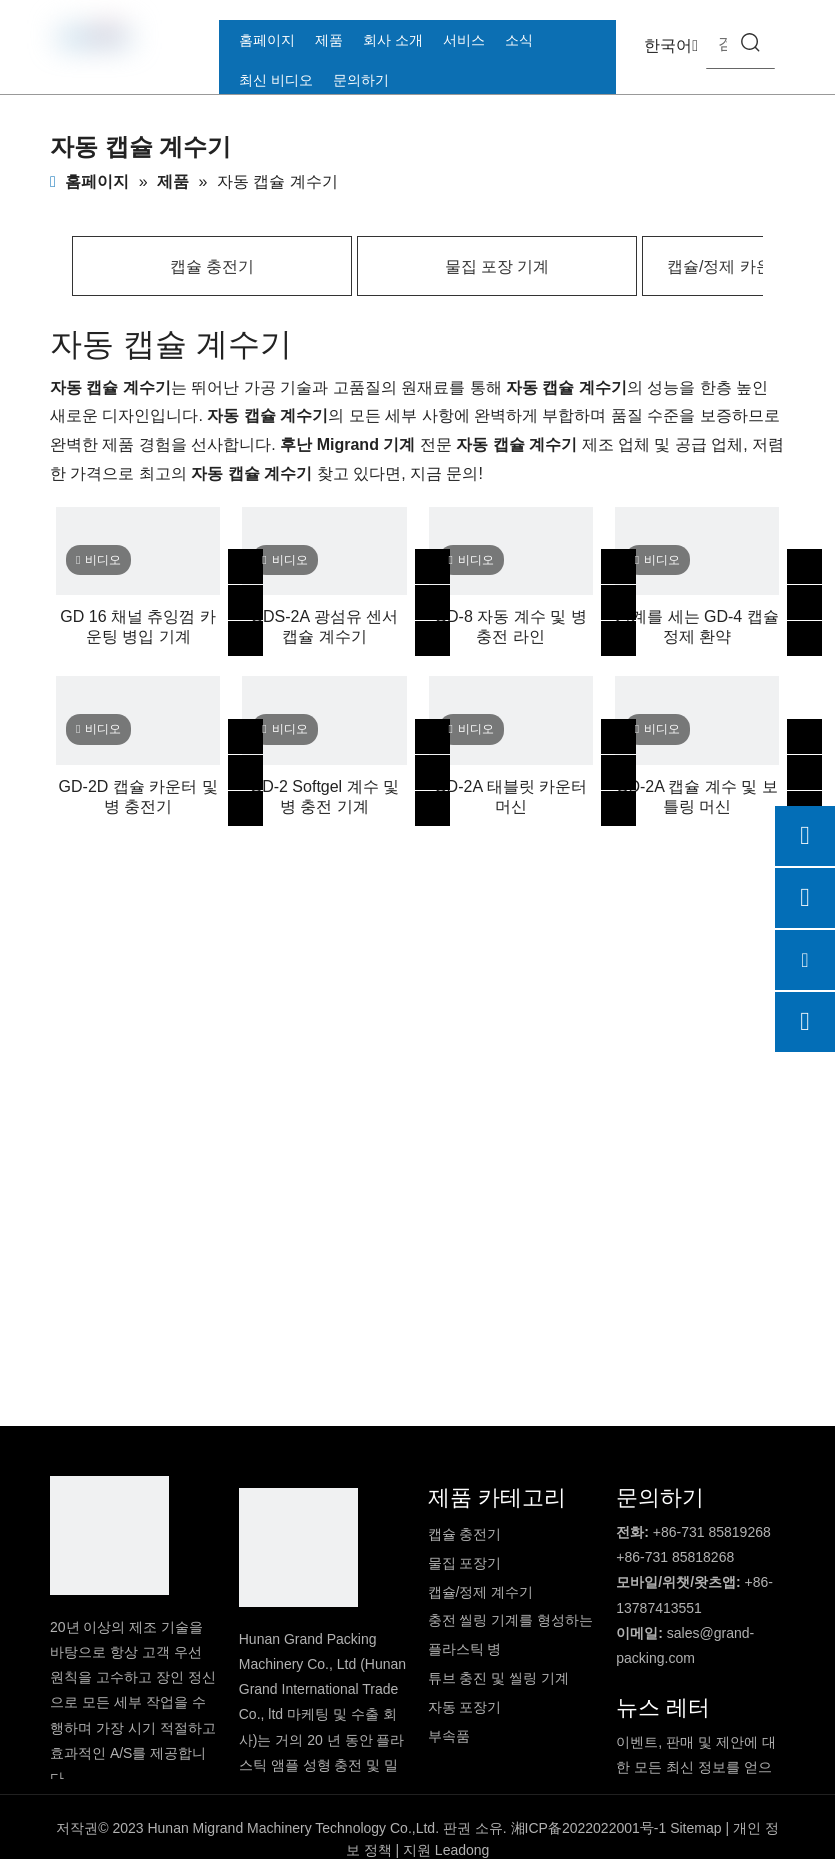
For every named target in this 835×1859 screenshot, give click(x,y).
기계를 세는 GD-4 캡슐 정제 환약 (697, 626)
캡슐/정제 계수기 (481, 1592)
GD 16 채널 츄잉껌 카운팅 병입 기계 (138, 626)
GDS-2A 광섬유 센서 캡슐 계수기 (325, 626)
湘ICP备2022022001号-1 (589, 1828)
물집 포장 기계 (497, 266)
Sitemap (695, 1828)
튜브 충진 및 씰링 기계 (499, 1678)
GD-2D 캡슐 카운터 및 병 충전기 (138, 796)
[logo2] (298, 1547)
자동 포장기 (465, 1707)
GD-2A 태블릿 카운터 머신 (510, 796)
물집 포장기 (465, 1563)
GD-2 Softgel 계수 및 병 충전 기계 (324, 796)
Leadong (462, 1850)
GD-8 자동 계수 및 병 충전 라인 (511, 626)
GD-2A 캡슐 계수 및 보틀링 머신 (697, 796)
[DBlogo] (109, 1535)
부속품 (449, 1736)
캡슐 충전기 (212, 266)
